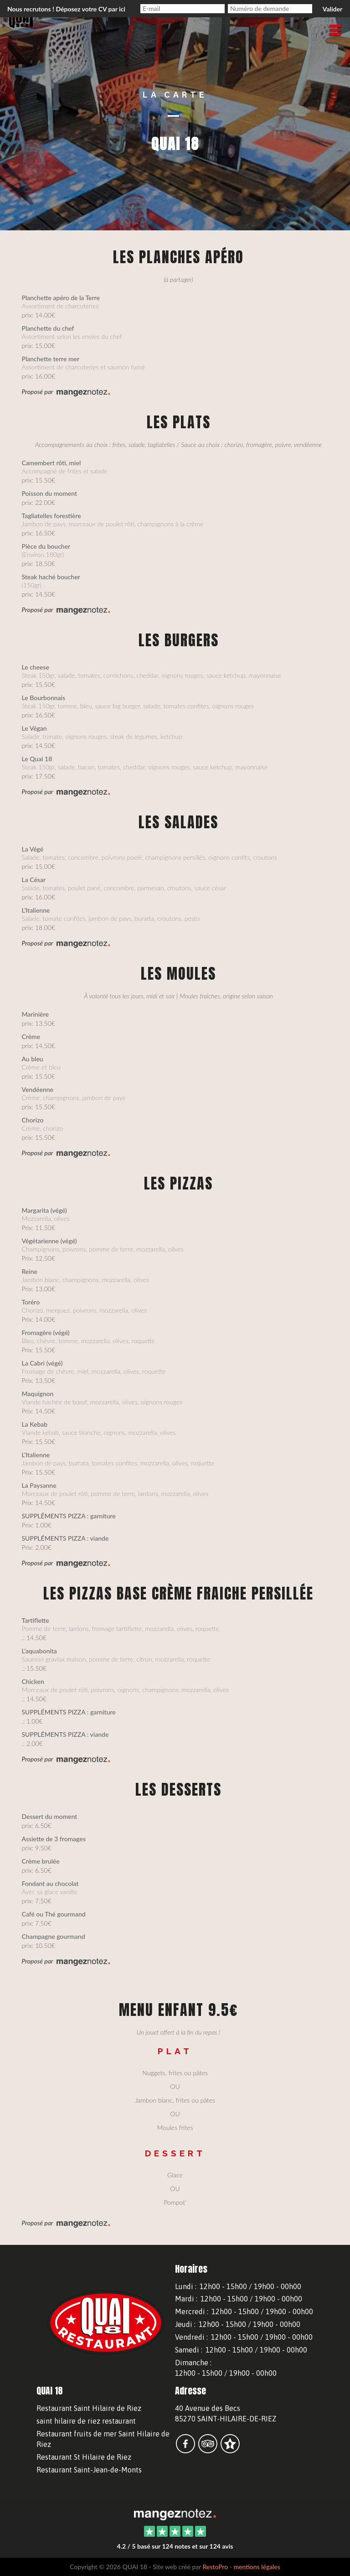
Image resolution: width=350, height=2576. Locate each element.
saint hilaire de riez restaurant (86, 2421)
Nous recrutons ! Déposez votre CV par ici (66, 9)
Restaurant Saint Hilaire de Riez (88, 2408)
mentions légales (257, 2567)
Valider (332, 9)
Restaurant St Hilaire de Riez (83, 2457)
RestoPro (215, 2567)
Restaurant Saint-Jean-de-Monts (89, 2470)
